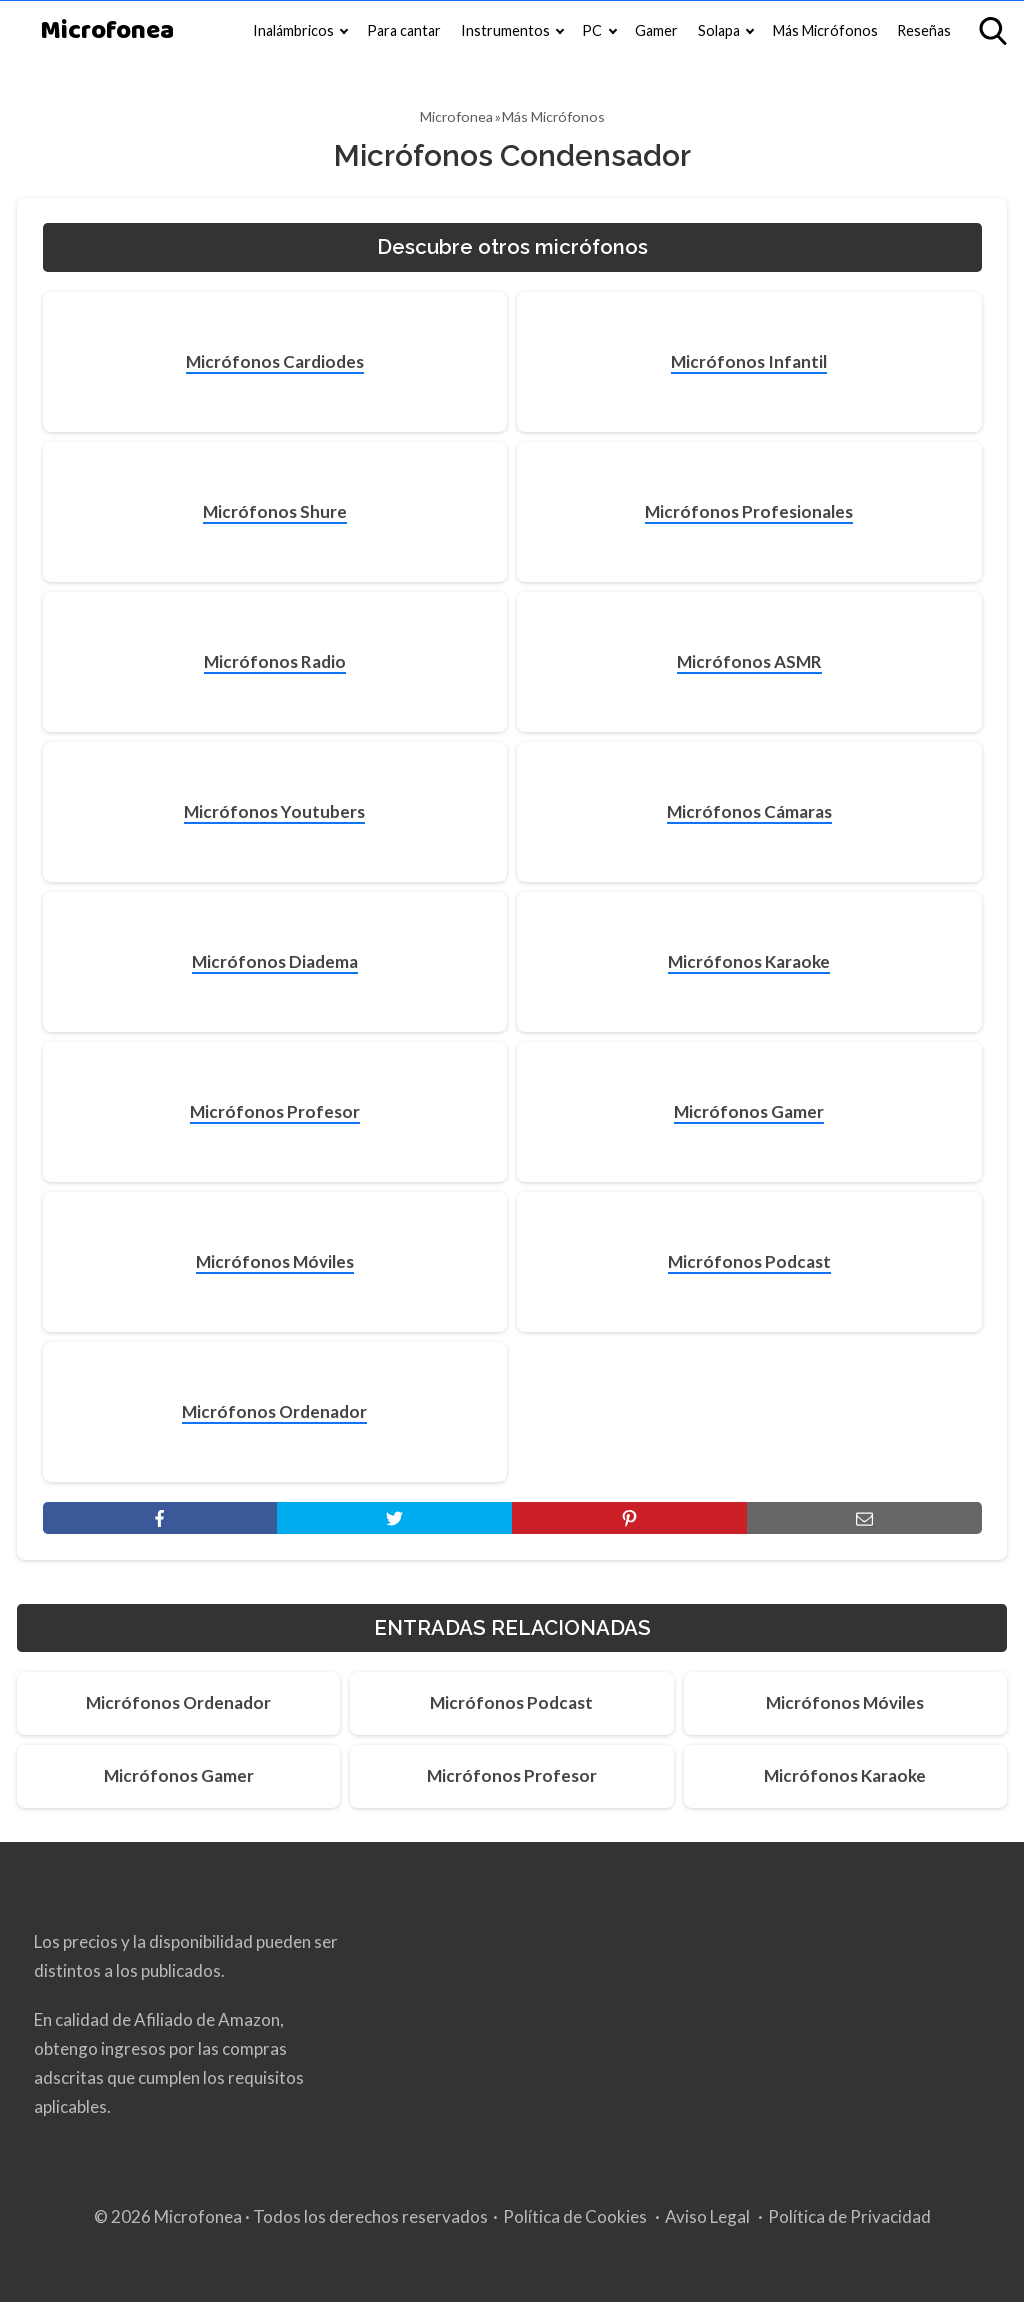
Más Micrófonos (825, 30)
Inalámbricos (293, 30)
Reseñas (924, 30)
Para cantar (404, 30)
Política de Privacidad (849, 2216)
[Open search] (993, 31)
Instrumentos (505, 30)
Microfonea (107, 31)
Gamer (656, 30)
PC (592, 30)
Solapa (719, 30)
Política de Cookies (575, 2216)
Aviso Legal (707, 2216)
